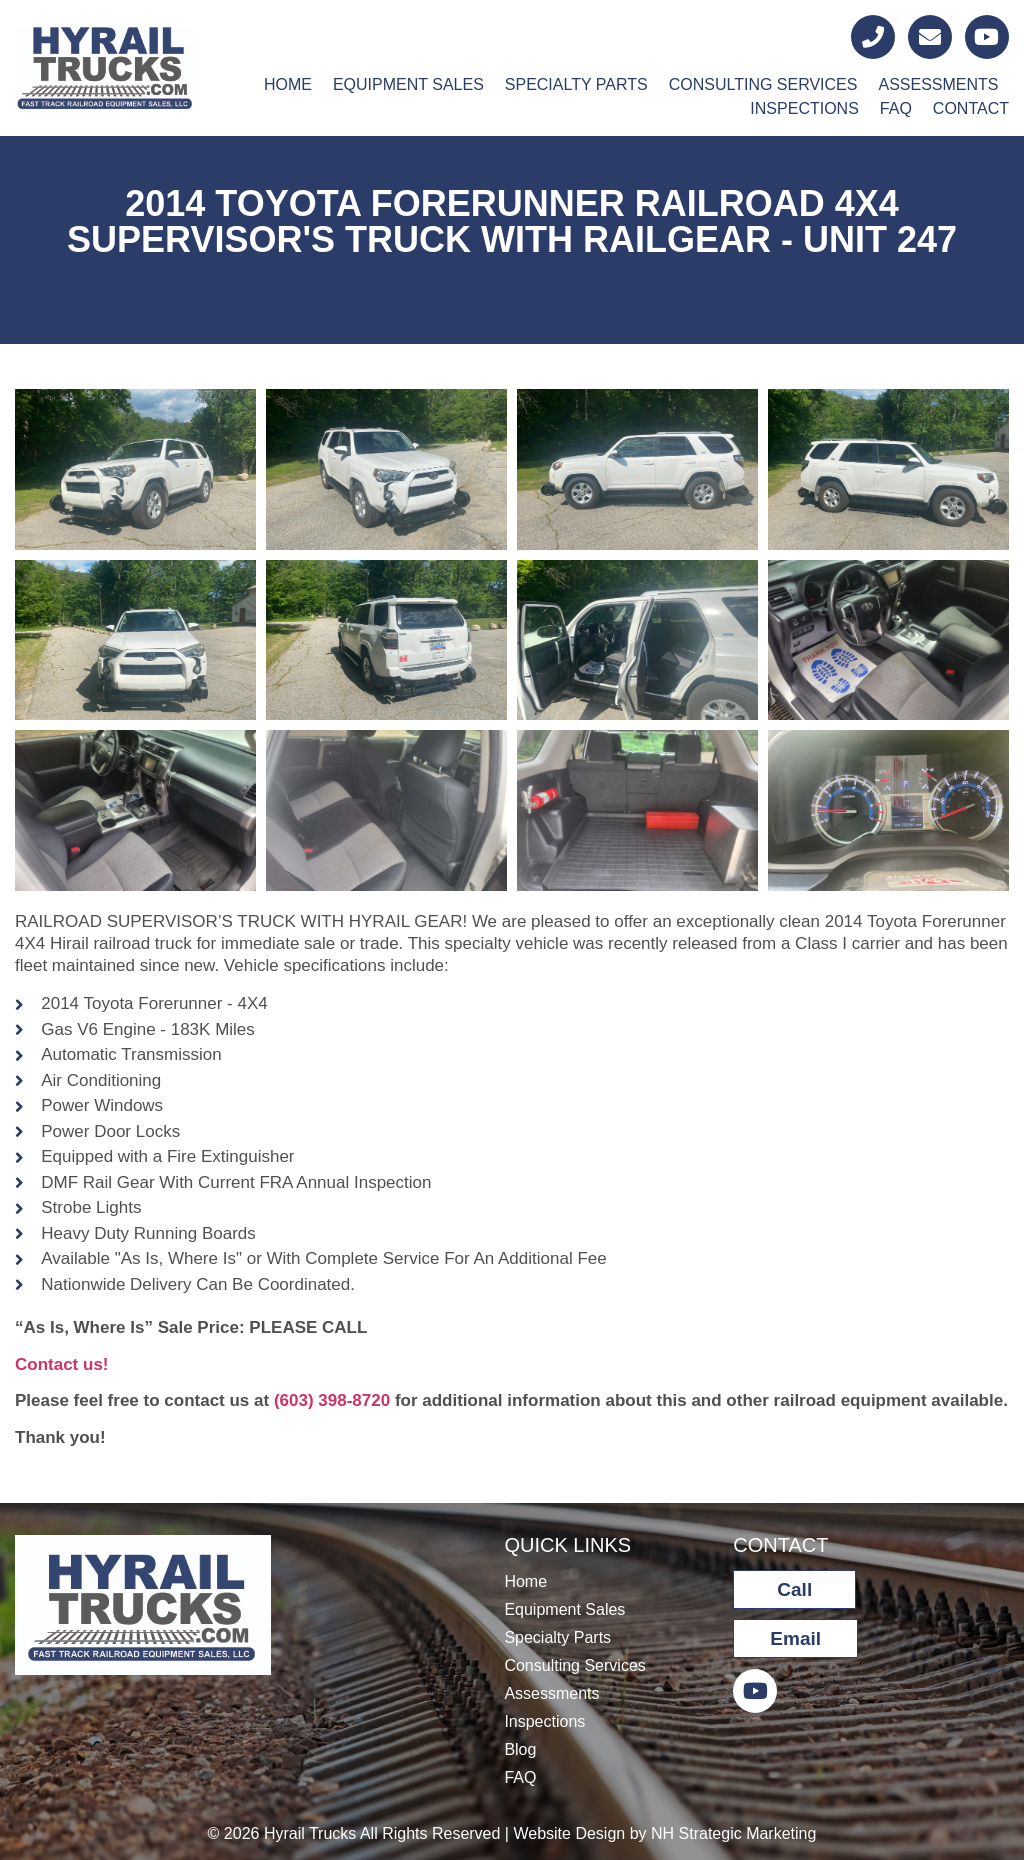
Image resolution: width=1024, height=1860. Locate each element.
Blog (520, 1749)
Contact (971, 108)
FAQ (896, 108)
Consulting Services (763, 84)
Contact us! (62, 1364)
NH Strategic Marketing (733, 1833)
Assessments (938, 84)
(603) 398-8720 (332, 1400)
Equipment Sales (408, 84)
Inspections (804, 108)
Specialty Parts (576, 84)
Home (288, 84)
